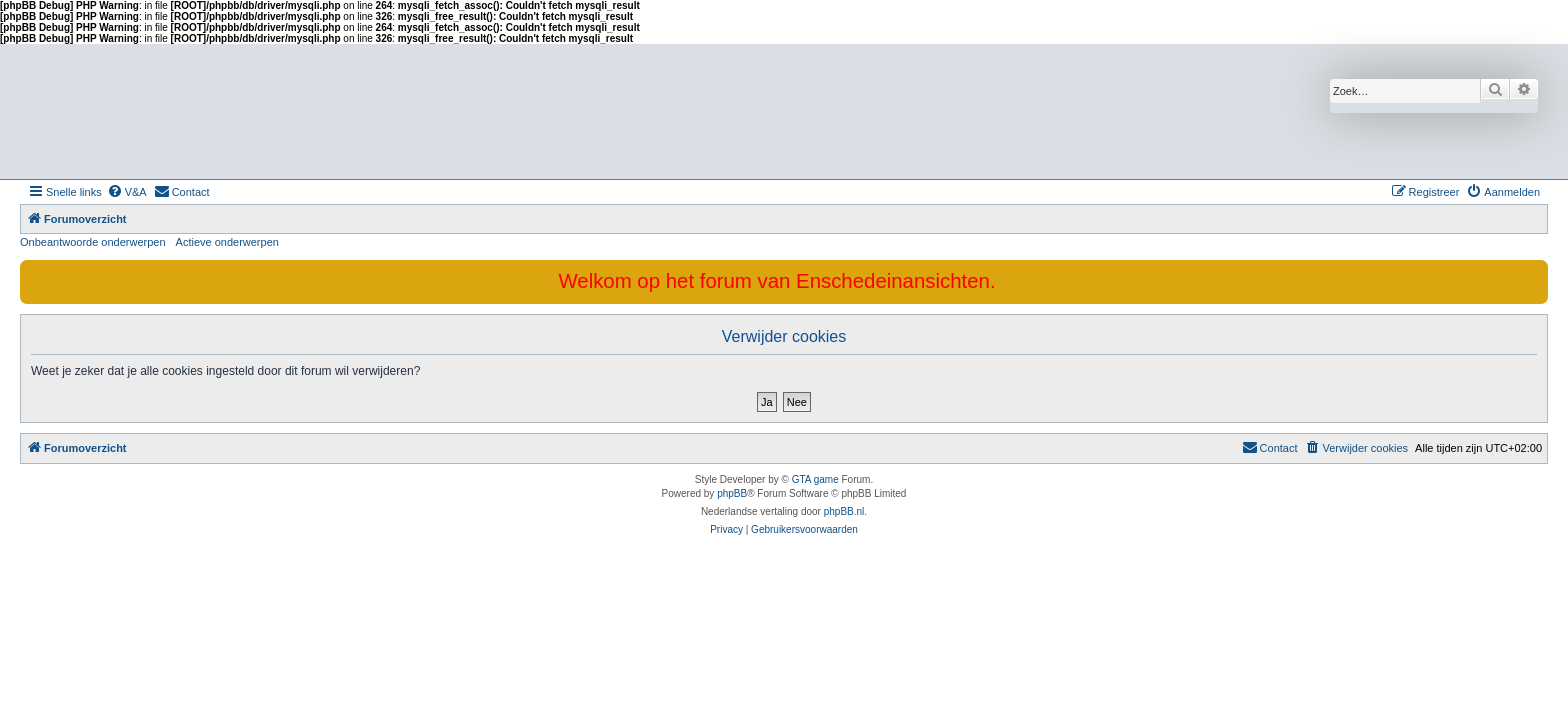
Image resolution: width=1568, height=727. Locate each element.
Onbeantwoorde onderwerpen (93, 242)
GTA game (815, 479)
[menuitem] (127, 192)
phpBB (732, 493)
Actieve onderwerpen (227, 242)
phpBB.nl (844, 511)
